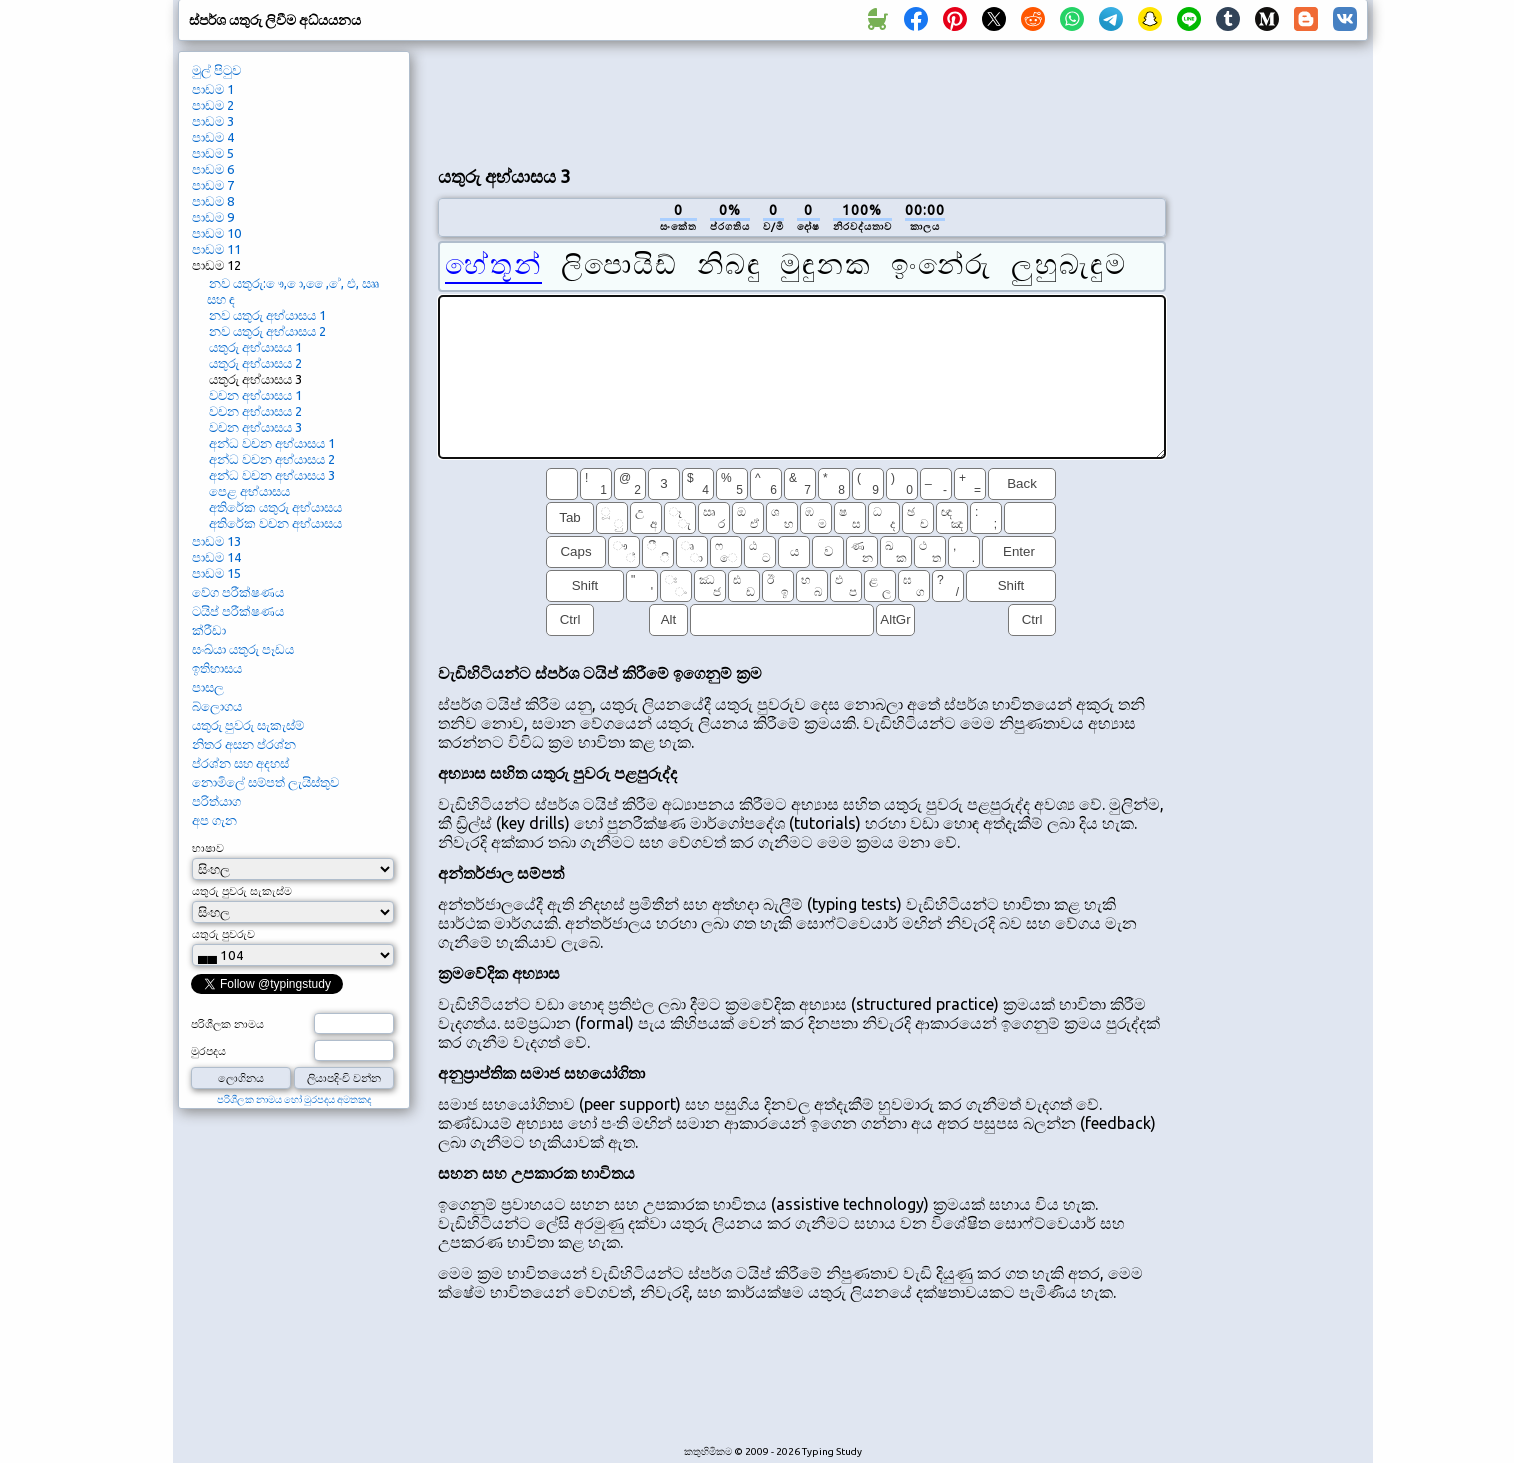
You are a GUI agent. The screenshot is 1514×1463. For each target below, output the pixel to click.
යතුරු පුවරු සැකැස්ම (242, 891)
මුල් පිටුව (216, 70)
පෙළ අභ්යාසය (249, 491)
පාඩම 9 (213, 217)
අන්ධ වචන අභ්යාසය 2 (272, 459)
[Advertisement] (802, 101)
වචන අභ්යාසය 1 (255, 395)
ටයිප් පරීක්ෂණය (238, 611)
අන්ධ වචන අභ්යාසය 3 (272, 475)
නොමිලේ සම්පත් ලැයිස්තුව (265, 782)
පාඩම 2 (213, 105)
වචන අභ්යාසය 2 (255, 411)
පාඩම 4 (213, 137)
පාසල (208, 687)
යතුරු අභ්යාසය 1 (255, 347)
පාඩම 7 (213, 185)
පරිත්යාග (216, 801)
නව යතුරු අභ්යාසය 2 (267, 331)
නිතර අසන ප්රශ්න (244, 744)
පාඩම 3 (213, 121)
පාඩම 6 (213, 169)
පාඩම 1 (213, 89)
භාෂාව (208, 848)
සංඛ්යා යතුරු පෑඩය (243, 649)
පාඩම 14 (216, 557)
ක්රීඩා (209, 630)
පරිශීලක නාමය (227, 1024)
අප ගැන (214, 820)
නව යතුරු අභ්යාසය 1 (267, 315)
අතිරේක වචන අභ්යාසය (275, 523)
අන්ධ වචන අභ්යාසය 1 (272, 443)
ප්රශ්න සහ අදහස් (240, 763)
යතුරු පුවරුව (223, 934)
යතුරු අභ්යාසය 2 (255, 363)
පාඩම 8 (213, 201)
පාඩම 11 (216, 249)
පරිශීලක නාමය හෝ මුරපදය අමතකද (294, 1099)
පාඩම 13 (216, 541)
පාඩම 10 (216, 233)
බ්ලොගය (217, 706)
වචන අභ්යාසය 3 (255, 427)
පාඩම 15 (216, 573)
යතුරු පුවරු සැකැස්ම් (248, 725)
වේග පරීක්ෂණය (238, 592)
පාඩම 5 (213, 153)
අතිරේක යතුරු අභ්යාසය (275, 507)
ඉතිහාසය (217, 668)
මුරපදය (208, 1051)
